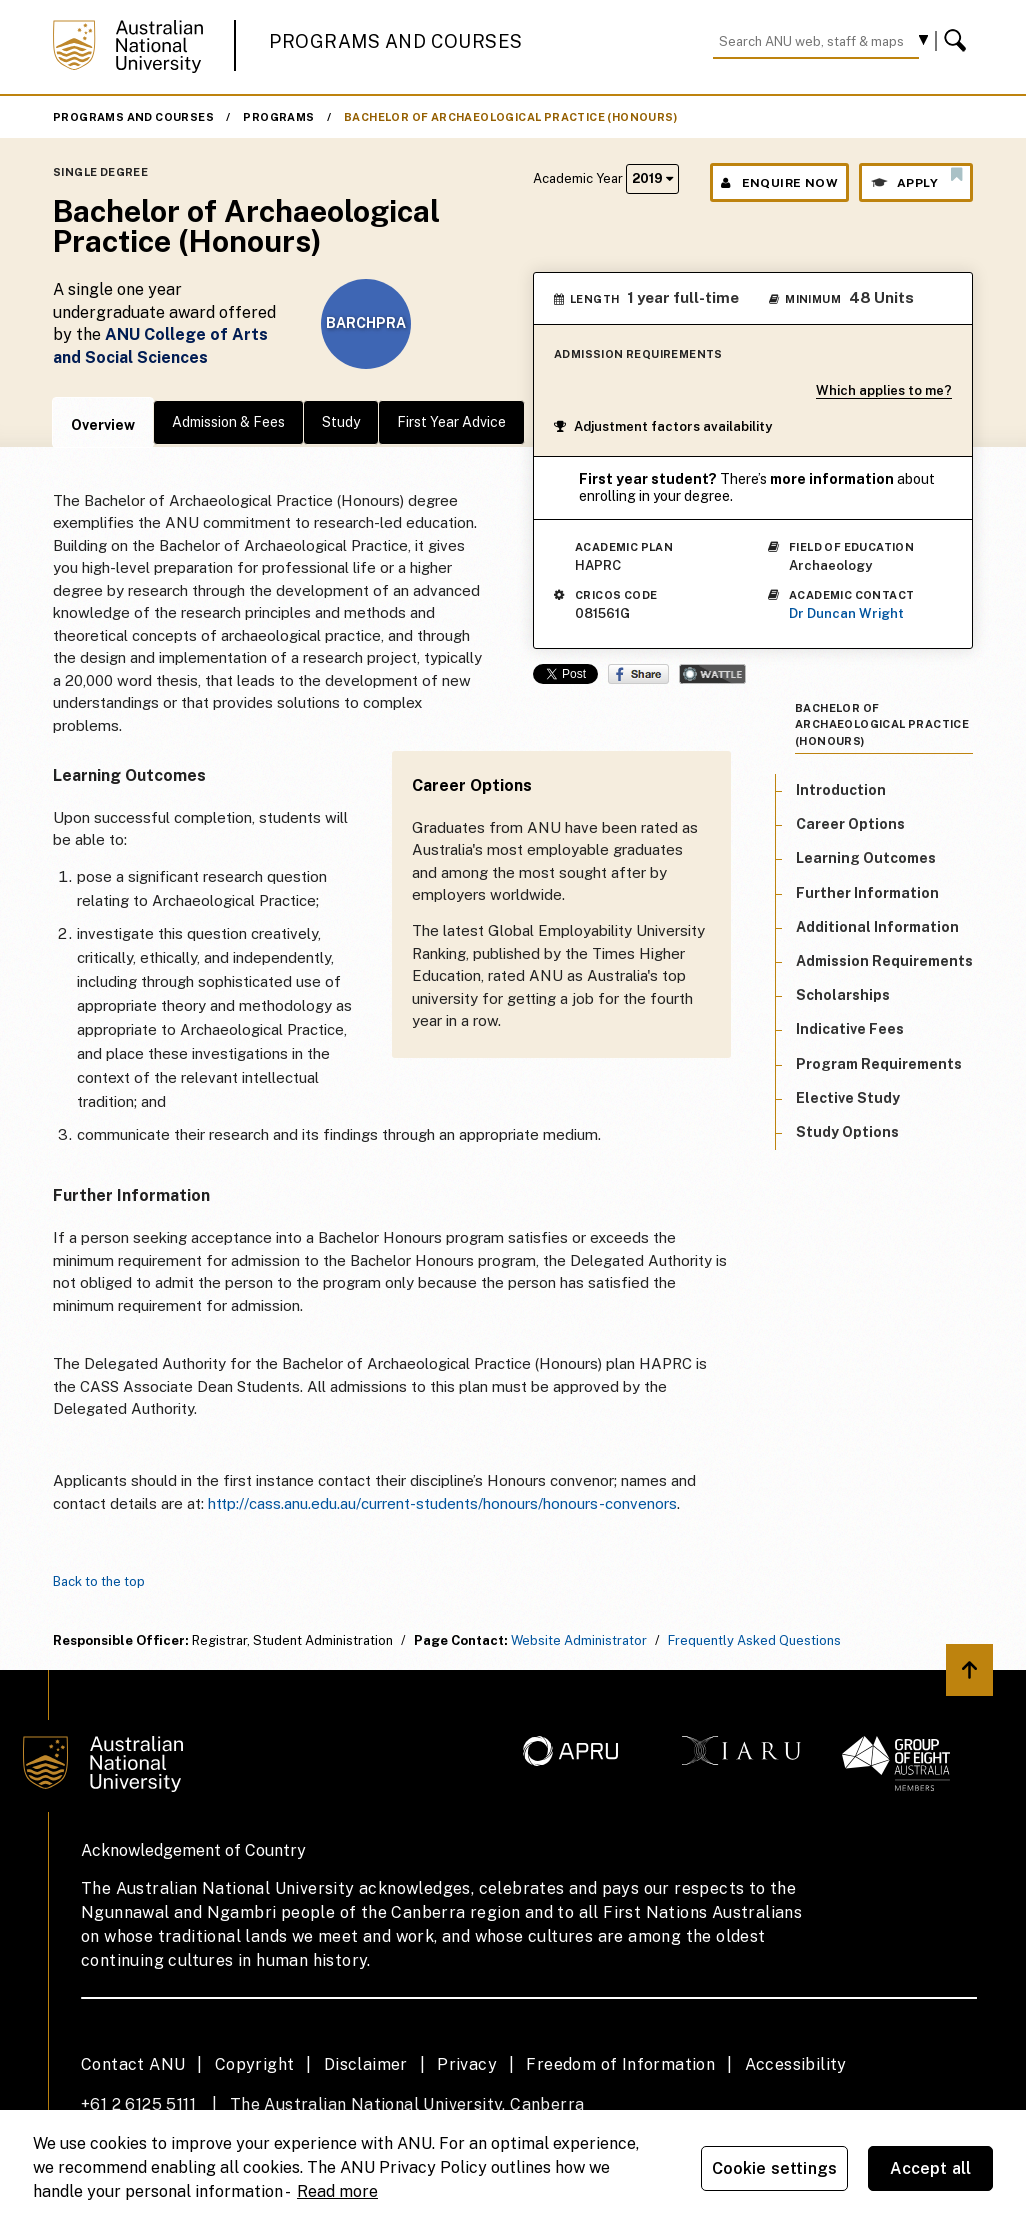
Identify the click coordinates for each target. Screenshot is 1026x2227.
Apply (916, 178)
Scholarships (843, 995)
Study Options (847, 1132)
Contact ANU (133, 2064)
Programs (278, 117)
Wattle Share (712, 674)
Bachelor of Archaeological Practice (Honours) (510, 117)
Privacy (467, 2064)
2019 (652, 178)
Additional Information (877, 927)
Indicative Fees (850, 1029)
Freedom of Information (620, 2064)
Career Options (850, 824)
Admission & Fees (228, 422)
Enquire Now (779, 183)
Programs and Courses (396, 41)
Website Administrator (579, 1640)
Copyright (255, 2064)
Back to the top (99, 1581)
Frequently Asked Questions (754, 1640)
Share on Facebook (638, 674)
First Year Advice (451, 422)
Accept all (931, 2168)
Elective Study (848, 1098)
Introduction (841, 790)
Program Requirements (879, 1064)
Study (341, 422)
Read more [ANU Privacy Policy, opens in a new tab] (337, 2191)
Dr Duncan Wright (846, 613)
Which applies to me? (884, 390)
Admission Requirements (884, 961)
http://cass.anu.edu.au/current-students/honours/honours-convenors (442, 1503)
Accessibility (796, 2064)
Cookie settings (774, 2168)
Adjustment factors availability (663, 426)
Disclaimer (366, 2064)
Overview (103, 425)
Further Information (867, 893)
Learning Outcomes (866, 858)
